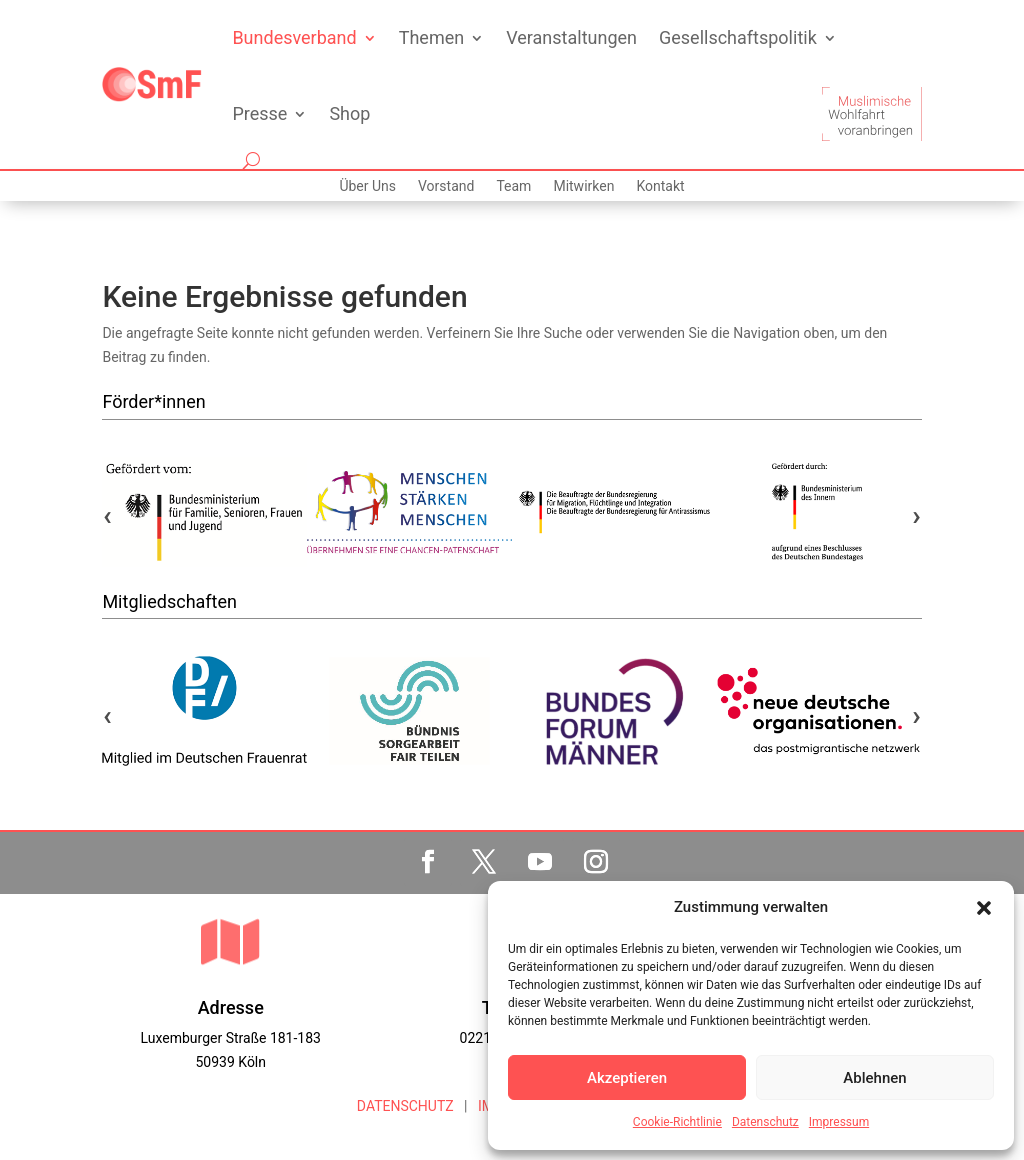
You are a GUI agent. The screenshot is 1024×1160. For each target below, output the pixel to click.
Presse (259, 113)
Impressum (839, 1122)
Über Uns (367, 186)
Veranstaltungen (571, 37)
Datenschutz (765, 1122)
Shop (349, 113)
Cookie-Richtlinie (677, 1122)
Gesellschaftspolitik (738, 37)
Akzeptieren (627, 1078)
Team (513, 186)
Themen (431, 37)
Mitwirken (583, 186)
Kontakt (660, 186)
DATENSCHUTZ (405, 1106)
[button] (984, 908)
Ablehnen (874, 1078)
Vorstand (446, 186)
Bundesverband (294, 37)
